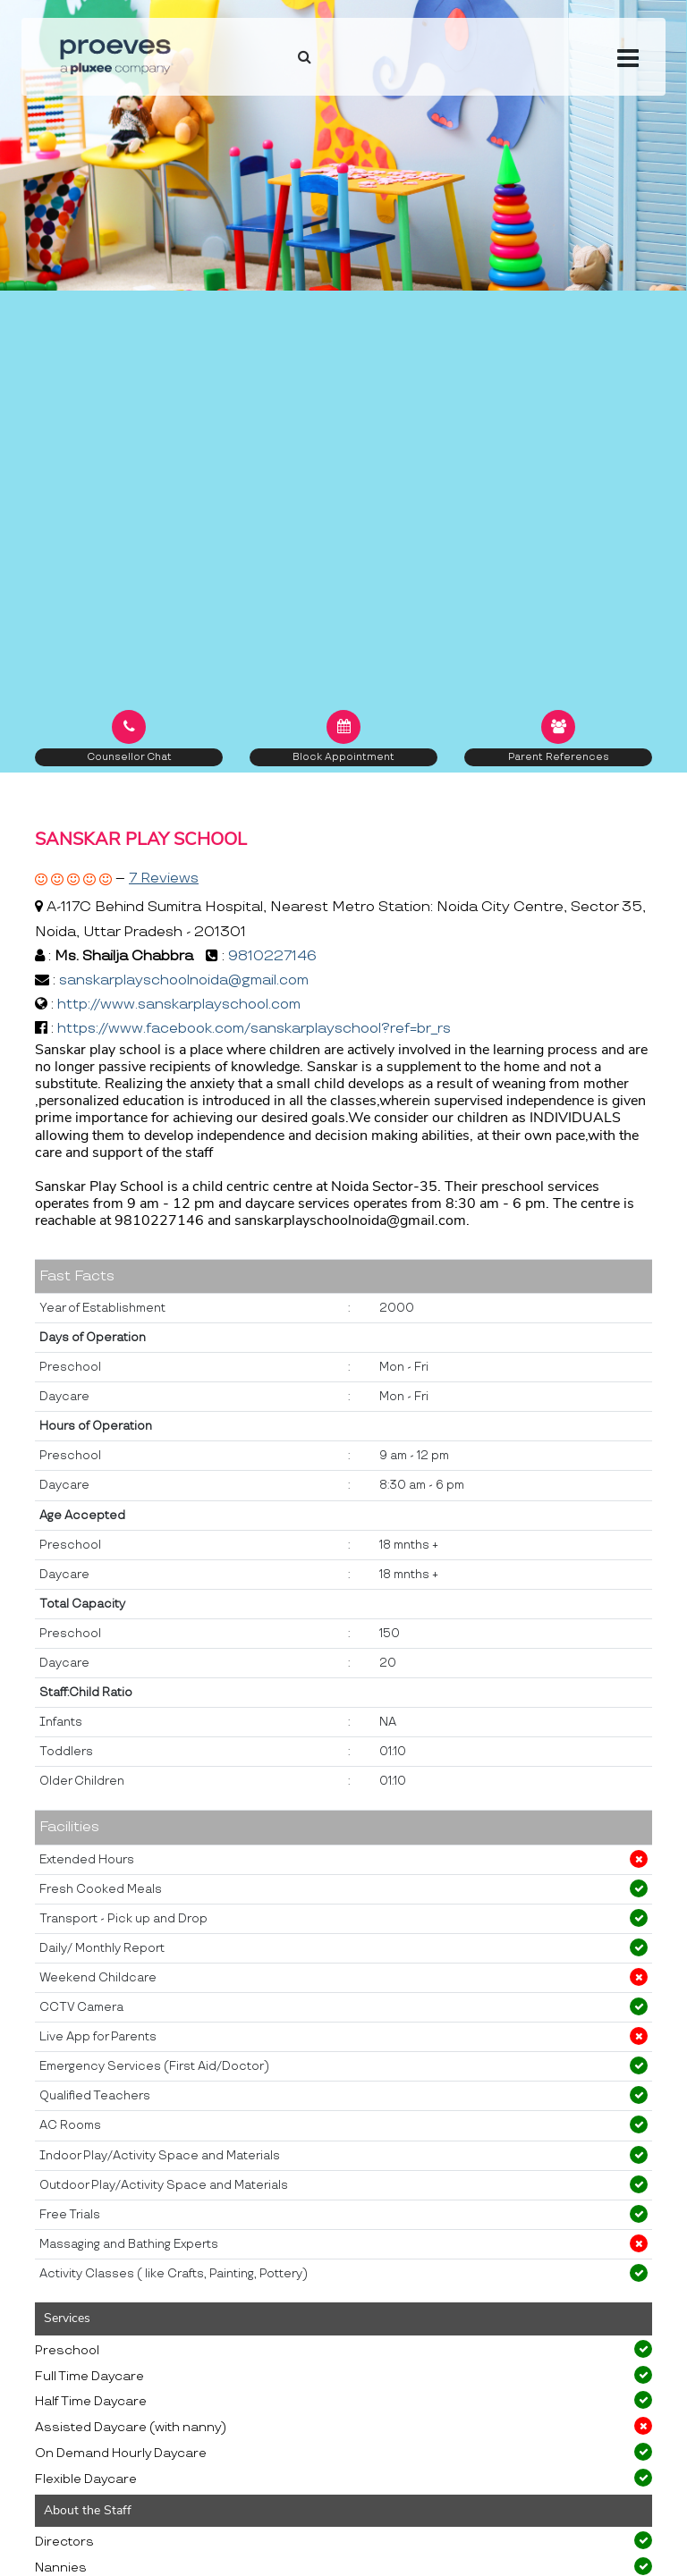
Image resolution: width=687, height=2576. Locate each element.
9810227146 (272, 956)
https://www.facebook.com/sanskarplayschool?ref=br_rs (254, 1028)
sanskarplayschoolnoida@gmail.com (184, 980)
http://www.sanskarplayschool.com (179, 1004)
